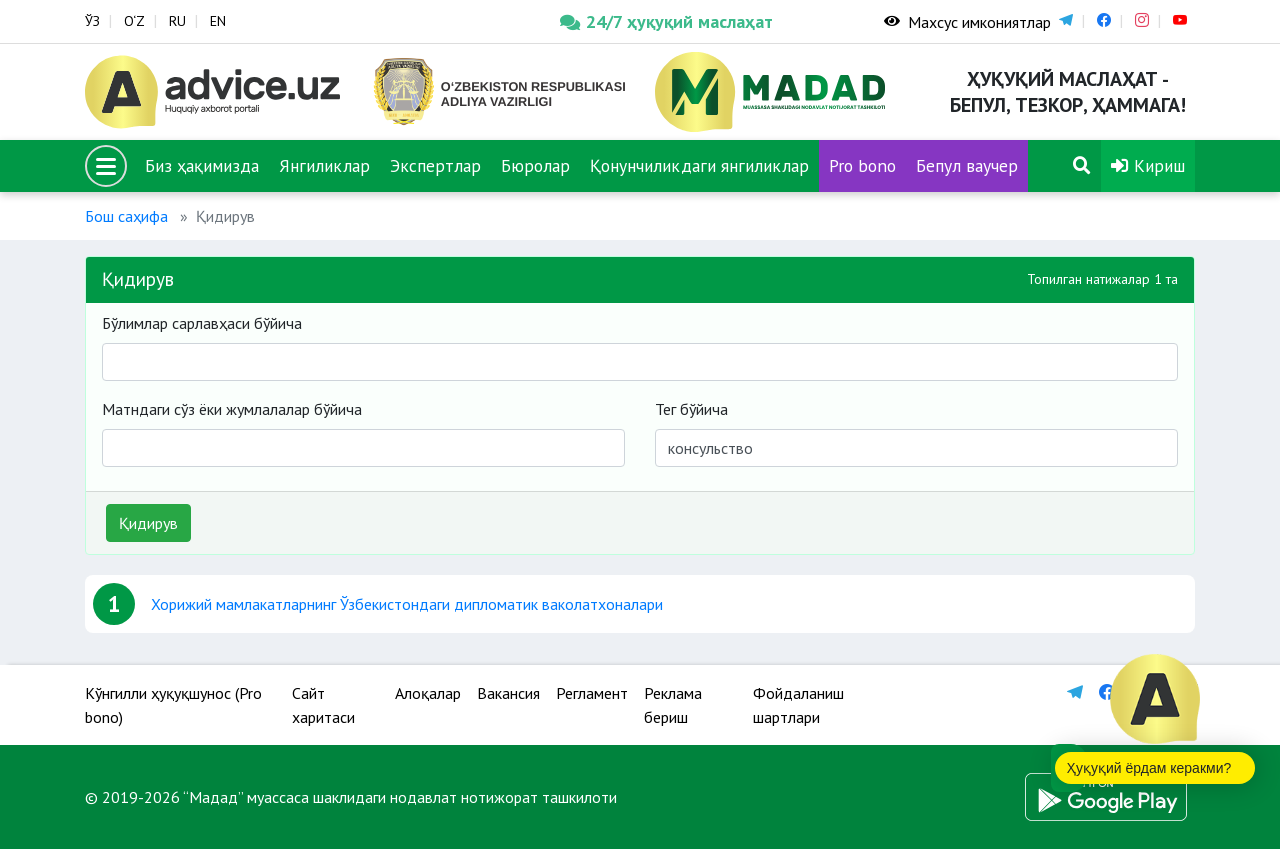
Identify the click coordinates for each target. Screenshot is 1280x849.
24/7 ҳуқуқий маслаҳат (666, 21)
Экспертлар (435, 165)
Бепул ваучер (967, 165)
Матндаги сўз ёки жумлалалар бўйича (232, 409)
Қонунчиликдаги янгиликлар (699, 165)
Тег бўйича (691, 409)
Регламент (592, 693)
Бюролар (535, 165)
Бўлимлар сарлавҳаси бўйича (202, 323)
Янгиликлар (324, 165)
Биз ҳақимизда (202, 165)
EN (218, 21)
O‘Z (134, 21)
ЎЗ (92, 21)
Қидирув (148, 523)
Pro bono (862, 165)
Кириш (1148, 165)
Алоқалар (428, 693)
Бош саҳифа (126, 216)
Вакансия (508, 693)
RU (177, 21)
